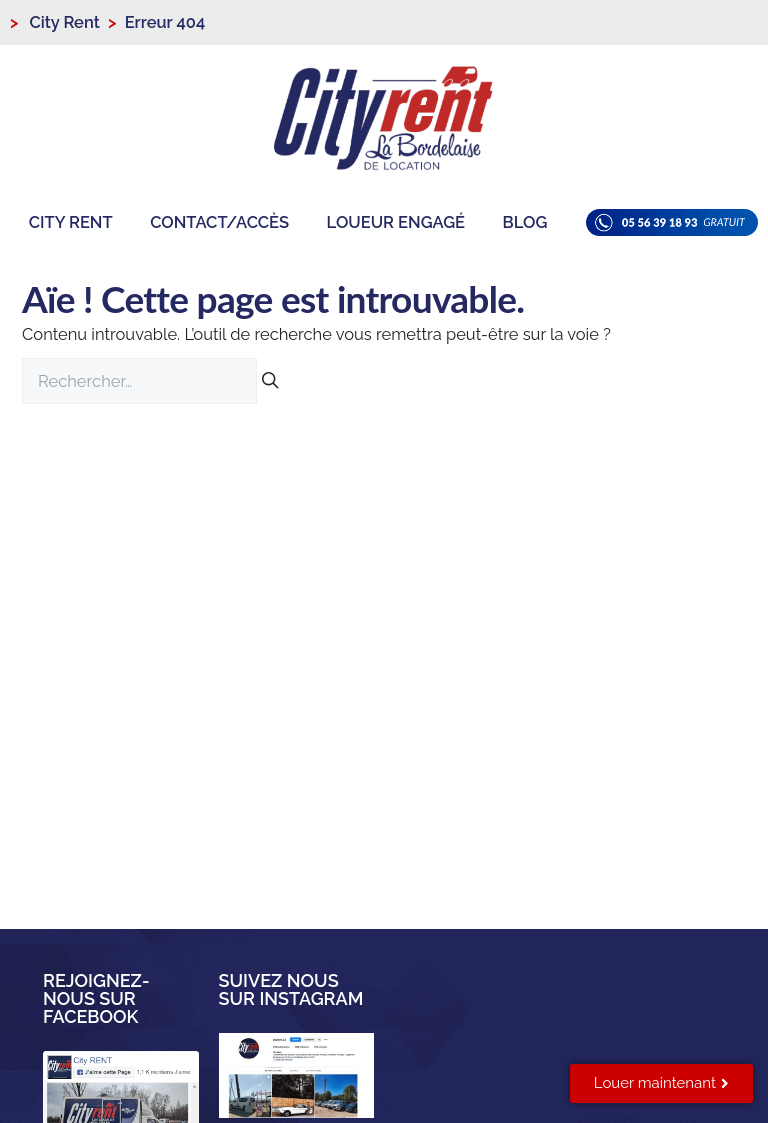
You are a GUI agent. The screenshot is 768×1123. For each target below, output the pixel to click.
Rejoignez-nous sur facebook (96, 998)
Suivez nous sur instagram (291, 989)
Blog (525, 222)
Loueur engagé (396, 222)
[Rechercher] (270, 381)
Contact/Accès (219, 222)
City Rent (71, 222)
